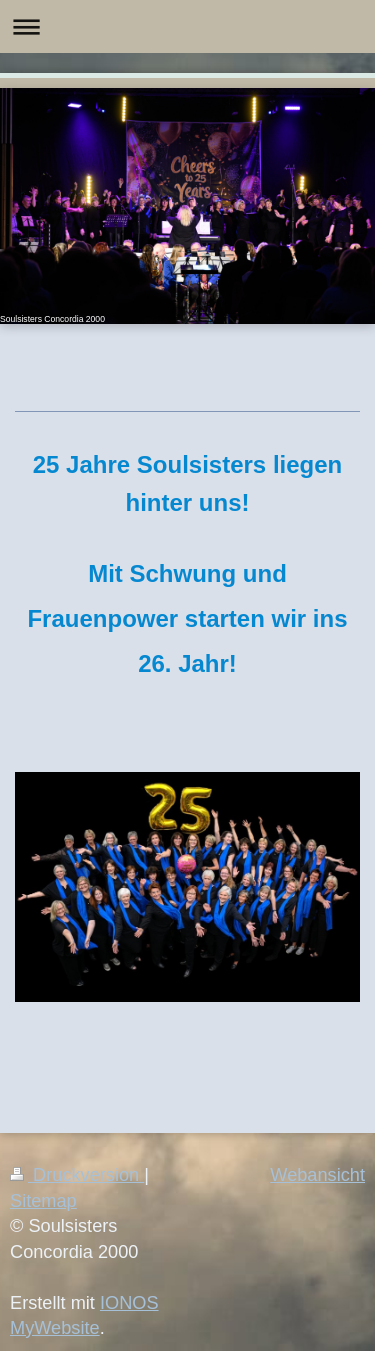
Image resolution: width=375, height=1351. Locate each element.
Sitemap (43, 1201)
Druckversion (77, 1175)
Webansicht (317, 1175)
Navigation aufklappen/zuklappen (187, 26)
